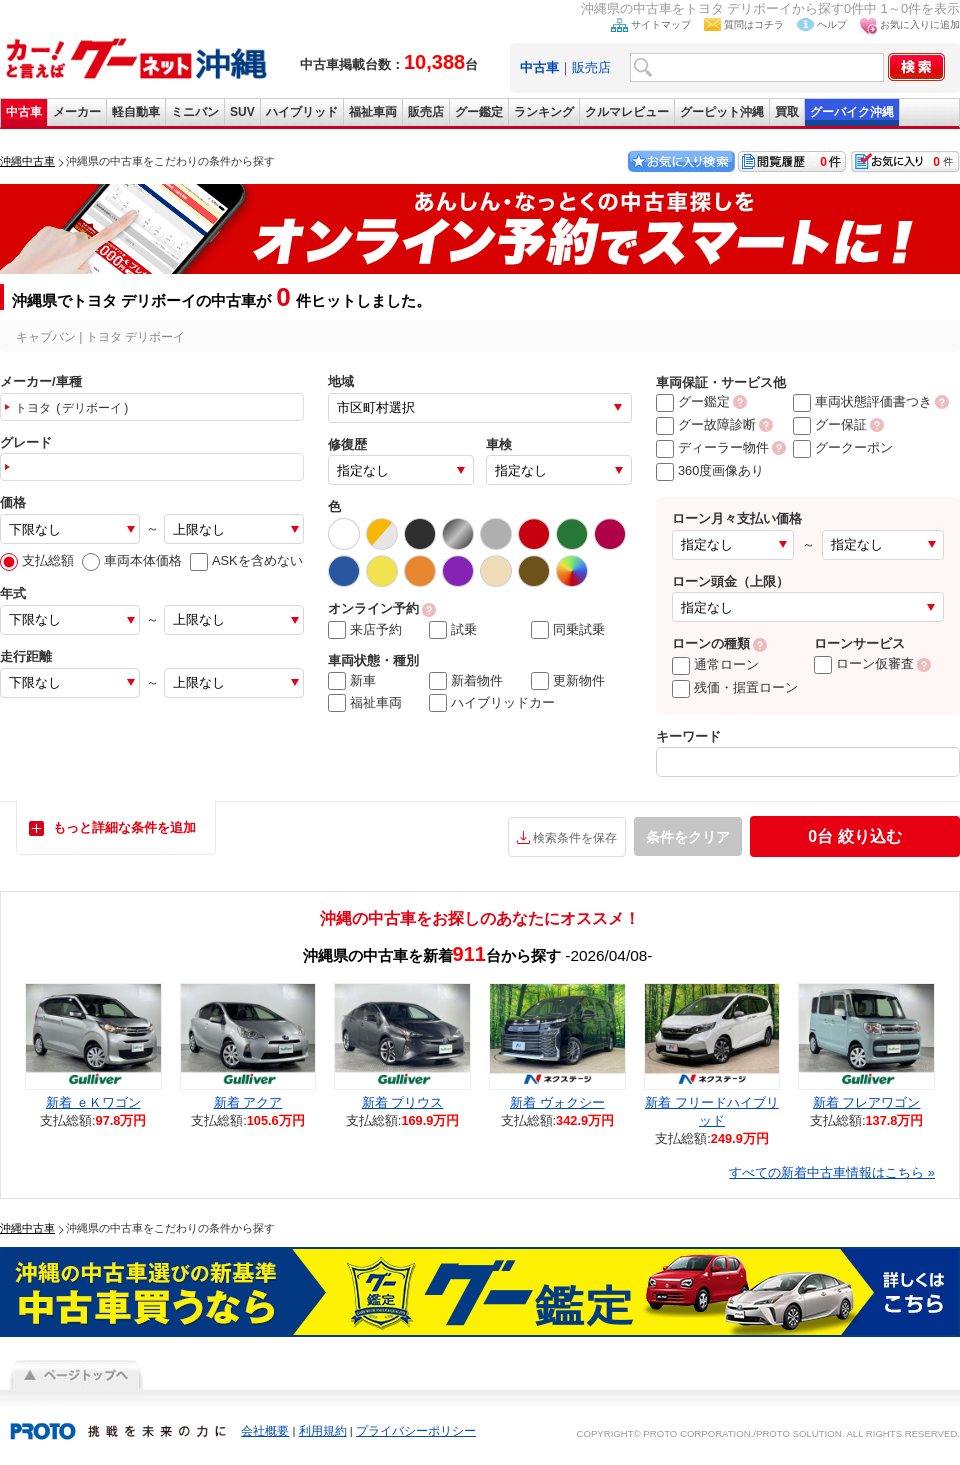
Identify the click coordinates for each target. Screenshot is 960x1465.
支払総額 (37, 560)
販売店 (591, 67)
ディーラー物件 (712, 447)
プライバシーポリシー (416, 1431)
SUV (242, 112)
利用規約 (323, 1431)
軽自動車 (136, 112)
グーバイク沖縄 (852, 112)
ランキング (544, 112)
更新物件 (568, 681)
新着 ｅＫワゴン (93, 1102)
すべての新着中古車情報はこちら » (832, 1172)
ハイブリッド (302, 112)
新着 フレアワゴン (867, 1102)
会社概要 (265, 1431)
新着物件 (466, 681)
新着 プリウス (403, 1102)
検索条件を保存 (575, 838)
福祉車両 (373, 112)
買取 (787, 112)
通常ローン (715, 664)
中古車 (24, 112)
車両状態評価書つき (862, 401)
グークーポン (843, 447)
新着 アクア (248, 1102)
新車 (352, 681)
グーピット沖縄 (722, 112)
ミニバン (195, 112)
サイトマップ (661, 24)
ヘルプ (832, 24)
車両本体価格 (132, 560)
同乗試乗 (568, 630)
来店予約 (365, 630)
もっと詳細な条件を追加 (124, 827)
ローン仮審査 (864, 663)
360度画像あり (710, 470)
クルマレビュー (627, 112)
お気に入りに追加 (920, 24)
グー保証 (830, 424)
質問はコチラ (754, 24)
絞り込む (854, 836)
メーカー (77, 112)
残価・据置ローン (735, 687)
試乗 (453, 630)
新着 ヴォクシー (557, 1102)
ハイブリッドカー (492, 703)
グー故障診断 (706, 424)
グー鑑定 (479, 112)
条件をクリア (688, 837)
